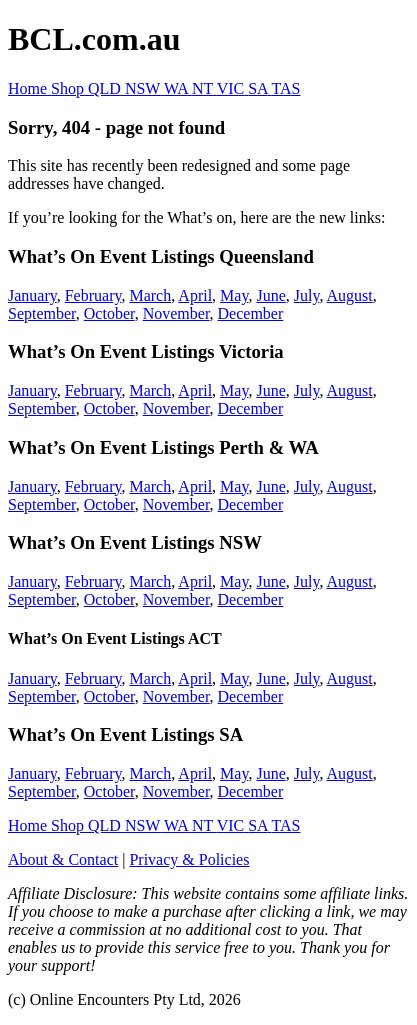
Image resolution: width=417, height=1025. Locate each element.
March (150, 295)
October (109, 313)
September (42, 313)
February (93, 295)
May (234, 295)
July (307, 295)
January (32, 295)
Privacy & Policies (189, 859)
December (251, 313)
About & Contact (63, 859)
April (195, 295)
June (270, 295)
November (176, 313)
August (350, 295)
